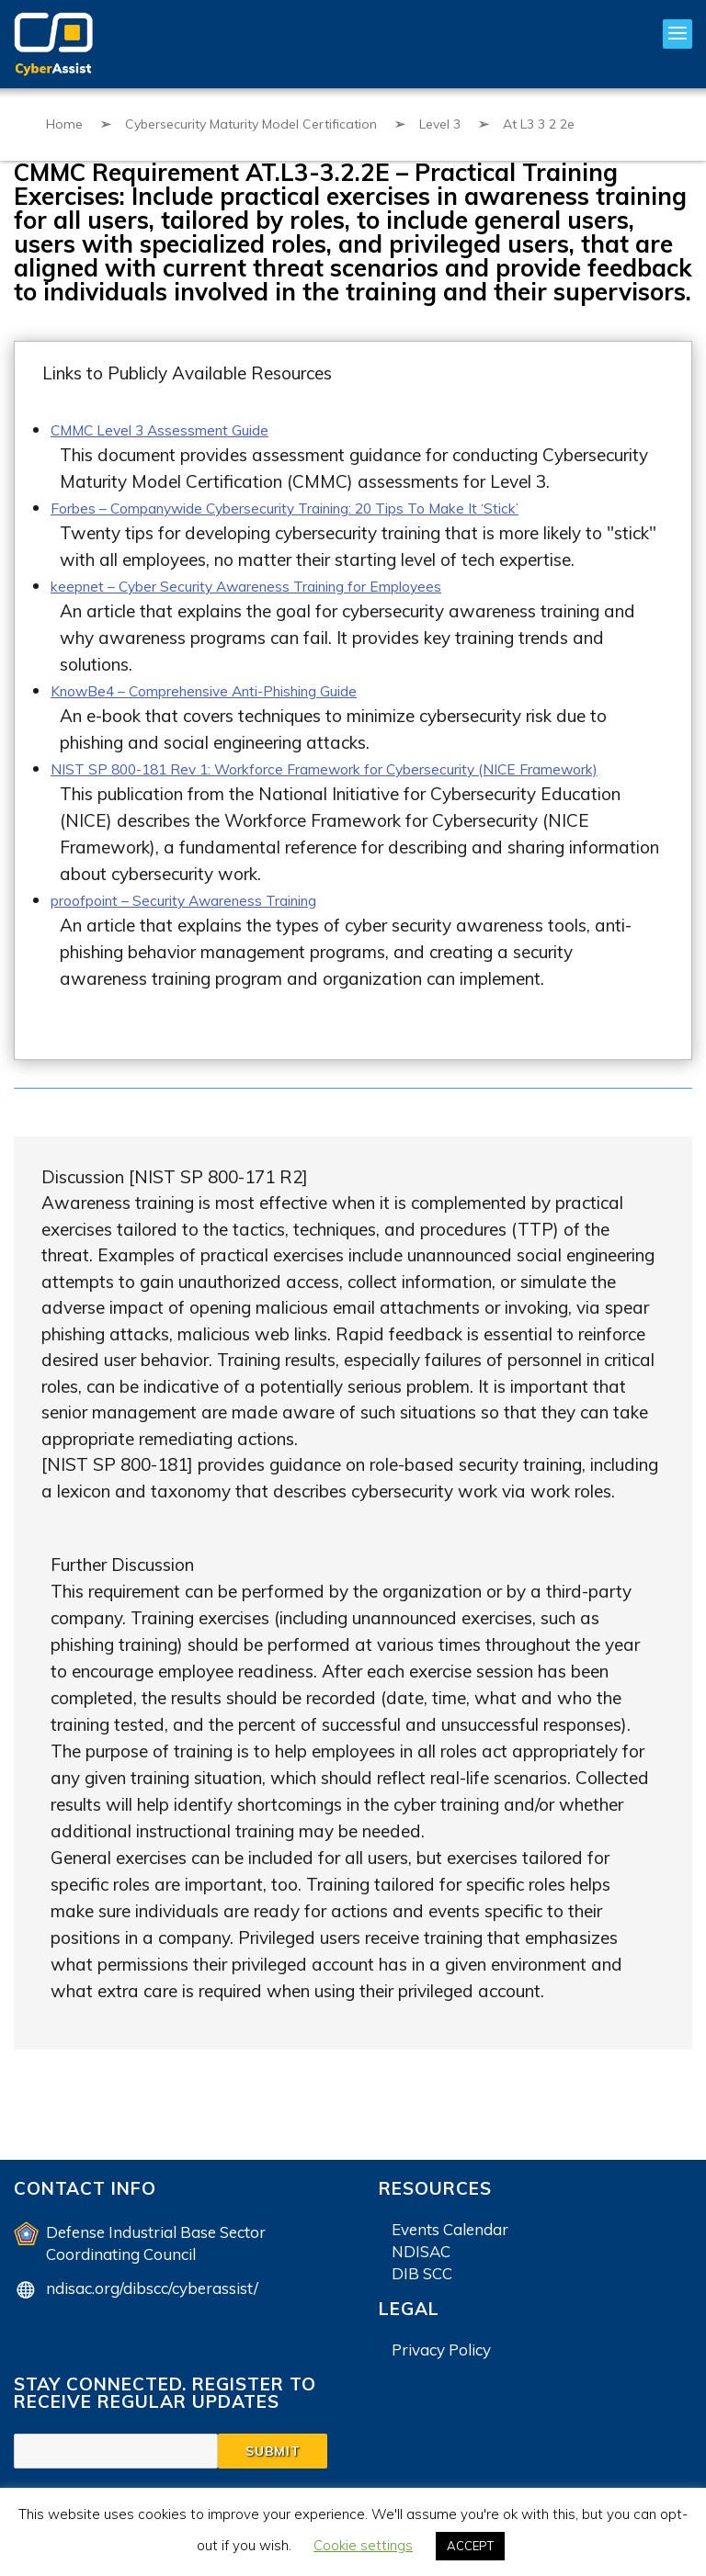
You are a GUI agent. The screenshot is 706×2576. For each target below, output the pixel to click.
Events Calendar (450, 2247)
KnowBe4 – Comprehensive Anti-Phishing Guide (238, 687)
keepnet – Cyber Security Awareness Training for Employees (286, 583)
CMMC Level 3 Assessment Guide (183, 429)
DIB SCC (422, 2291)
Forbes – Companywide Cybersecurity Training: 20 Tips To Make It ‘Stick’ (337, 506)
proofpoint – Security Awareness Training (213, 919)
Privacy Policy (441, 2368)
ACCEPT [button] (470, 2545)
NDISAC (421, 2269)
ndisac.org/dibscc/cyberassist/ (152, 2306)
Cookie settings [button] (363, 2545)
